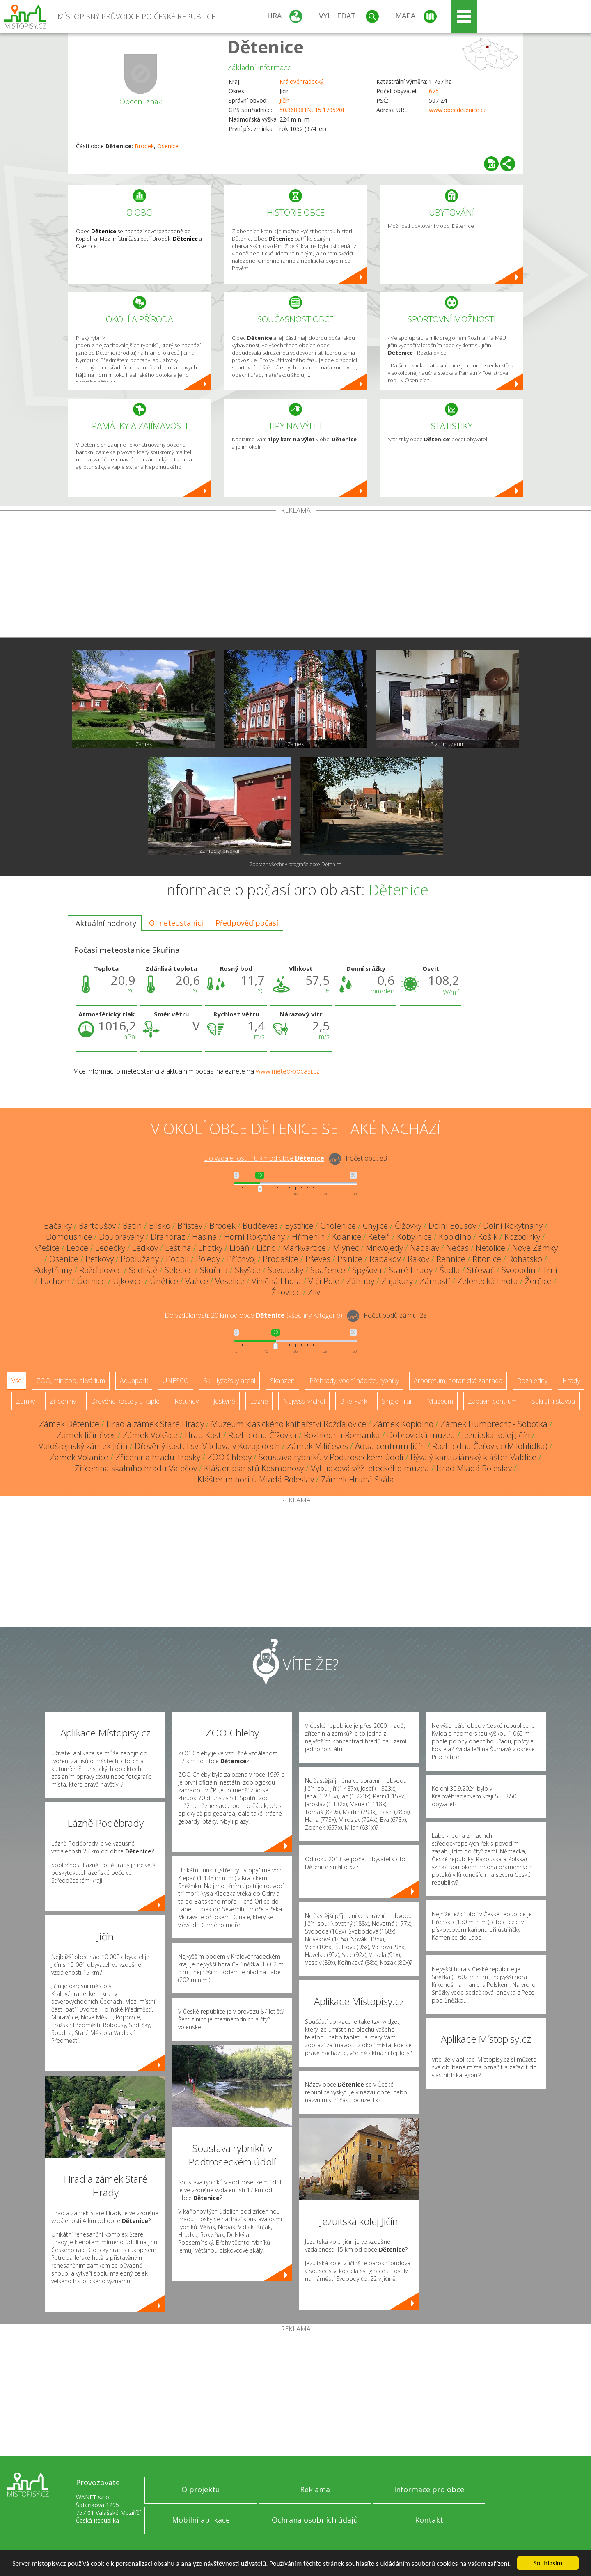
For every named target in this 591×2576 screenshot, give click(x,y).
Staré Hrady (411, 1269)
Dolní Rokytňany (513, 1225)
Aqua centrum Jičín (390, 1446)
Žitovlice (286, 1292)
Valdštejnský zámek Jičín (83, 1446)
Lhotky (210, 1247)
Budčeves (260, 1225)
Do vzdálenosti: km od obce (264, 1158)
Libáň (239, 1247)
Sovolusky (285, 1269)
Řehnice (450, 1258)
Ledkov (145, 1247)
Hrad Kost (203, 1435)
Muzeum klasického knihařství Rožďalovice (288, 1423)
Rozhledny (532, 1380)
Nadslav (424, 1247)
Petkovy (99, 1258)
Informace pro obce (429, 2489)
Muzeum (440, 1401)
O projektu (200, 2489)
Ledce (77, 1247)
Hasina (204, 1236)
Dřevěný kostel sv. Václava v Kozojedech (207, 1446)
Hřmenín (308, 1236)
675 (434, 91)
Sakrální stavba (553, 1401)
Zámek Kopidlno (403, 1423)
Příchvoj (241, 1258)
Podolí (177, 1258)
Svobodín (519, 1269)
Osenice (168, 146)
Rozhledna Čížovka (262, 1435)
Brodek (144, 146)
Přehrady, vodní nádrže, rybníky (354, 1380)
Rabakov (385, 1258)
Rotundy (186, 1401)
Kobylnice (414, 1236)
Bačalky (58, 1225)
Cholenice (338, 1225)
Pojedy (208, 1258)
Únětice (164, 1281)
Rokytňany (53, 1269)
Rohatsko (525, 1258)
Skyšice (248, 1269)
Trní (550, 1269)
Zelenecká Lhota (487, 1281)
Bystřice (299, 1225)
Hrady (571, 1380)
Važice (196, 1281)
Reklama (315, 2489)
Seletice (179, 1269)
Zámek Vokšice (150, 1435)
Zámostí (435, 1281)
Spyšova (367, 1269)
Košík (487, 1236)
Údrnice (91, 1281)
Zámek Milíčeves (317, 1446)
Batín (132, 1225)
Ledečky (110, 1247)
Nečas (457, 1247)
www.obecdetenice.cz (457, 110)
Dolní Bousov (452, 1225)
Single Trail (397, 1401)
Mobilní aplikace (201, 2520)
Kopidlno (455, 1236)
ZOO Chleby (229, 1457)
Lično (266, 1247)
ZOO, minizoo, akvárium (71, 1380)
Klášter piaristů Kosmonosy (254, 1468)
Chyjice (375, 1225)
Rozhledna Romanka (342, 1435)
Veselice (230, 1281)
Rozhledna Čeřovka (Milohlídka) (489, 1446)
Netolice (490, 1247)
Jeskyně (224, 1401)
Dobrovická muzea (421, 1435)
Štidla (450, 1269)
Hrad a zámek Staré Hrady (155, 1423)
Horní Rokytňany (254, 1236)
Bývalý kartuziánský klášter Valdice (473, 1457)
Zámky (25, 1401)
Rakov (418, 1258)
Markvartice (304, 1247)
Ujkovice (128, 1281)
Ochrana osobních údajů (315, 2520)
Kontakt (429, 2520)
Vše (16, 1380)
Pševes (317, 1258)
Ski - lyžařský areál (229, 1380)
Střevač (481, 1269)
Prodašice (280, 1258)
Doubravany (121, 1236)
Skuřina (214, 1269)
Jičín (284, 100)
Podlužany (140, 1258)
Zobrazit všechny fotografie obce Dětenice (295, 864)
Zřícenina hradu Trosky (157, 1457)
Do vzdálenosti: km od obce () (253, 1315)
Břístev (189, 1225)
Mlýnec (346, 1247)
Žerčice (538, 1281)
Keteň (379, 1236)
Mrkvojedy (384, 1247)
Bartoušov (97, 1225)
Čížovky (408, 1225)
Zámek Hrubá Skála (357, 1479)
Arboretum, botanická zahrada (458, 1380)
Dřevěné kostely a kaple (125, 1401)
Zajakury (397, 1281)
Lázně (259, 1401)
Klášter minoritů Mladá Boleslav (255, 1479)
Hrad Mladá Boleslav (474, 1468)
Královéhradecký (301, 81)
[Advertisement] (295, 575)
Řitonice (486, 1258)
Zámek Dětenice (69, 1423)
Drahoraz (168, 1236)
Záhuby (360, 1281)
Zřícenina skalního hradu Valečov (136, 1468)
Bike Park (353, 1401)
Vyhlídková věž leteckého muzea (370, 1468)
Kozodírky (522, 1236)
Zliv (314, 1292)
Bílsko (159, 1225)
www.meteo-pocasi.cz (288, 1071)
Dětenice (265, 46)
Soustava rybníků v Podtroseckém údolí (331, 1457)
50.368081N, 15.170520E (312, 110)
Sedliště (143, 1269)
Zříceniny (63, 1401)
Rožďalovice (100, 1269)
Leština (178, 1247)
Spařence (327, 1269)
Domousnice (69, 1236)
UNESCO (176, 1380)
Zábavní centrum (492, 1401)
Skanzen (282, 1380)
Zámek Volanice (79, 1457)
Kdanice (346, 1236)
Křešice (46, 1247)
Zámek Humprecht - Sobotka (493, 1423)
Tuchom (54, 1281)
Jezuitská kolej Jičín (496, 1435)
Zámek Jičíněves (86, 1435)
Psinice (349, 1258)
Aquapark (134, 1380)
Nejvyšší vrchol (304, 1401)
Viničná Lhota (276, 1281)
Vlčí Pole (323, 1281)
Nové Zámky (535, 1247)
